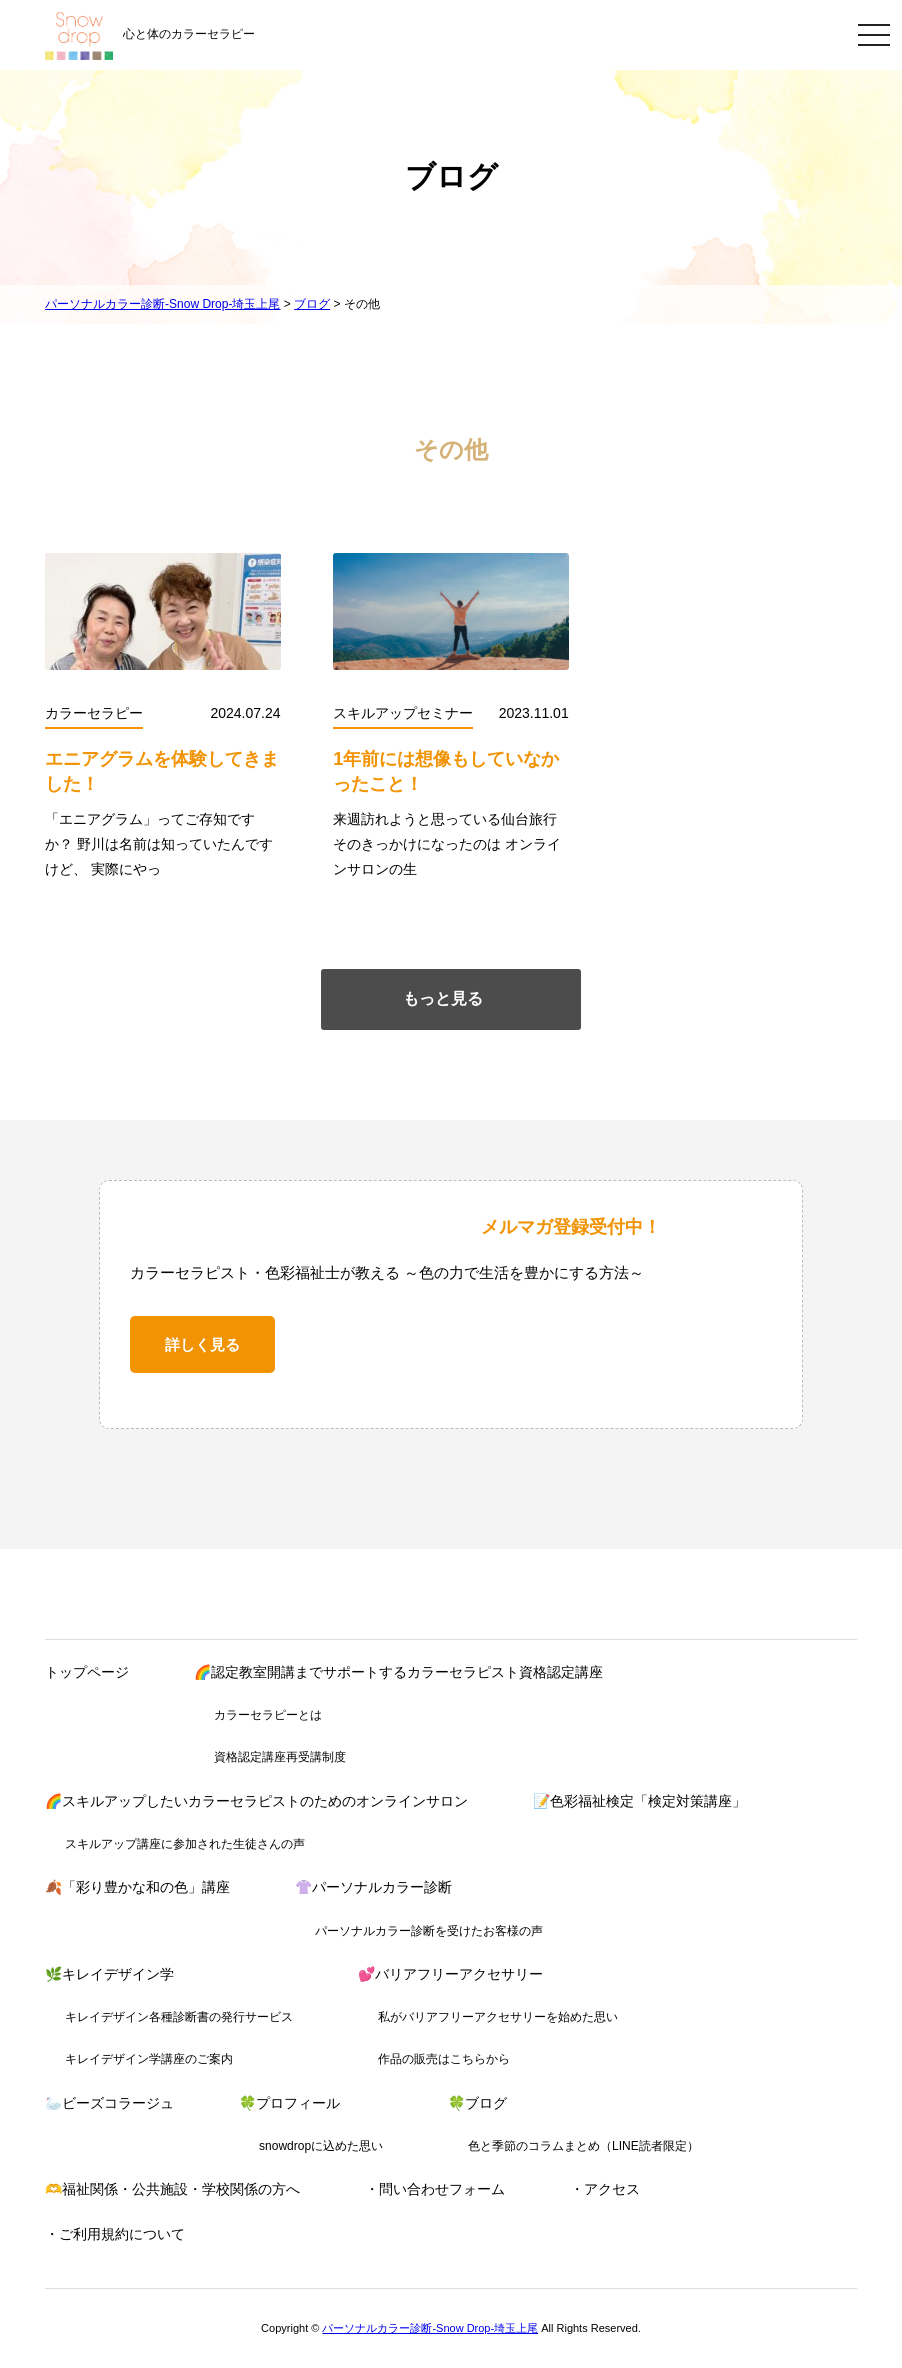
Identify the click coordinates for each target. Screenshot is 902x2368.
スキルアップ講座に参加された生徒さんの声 (185, 1844)
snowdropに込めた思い (321, 2146)
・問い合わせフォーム (435, 2189)
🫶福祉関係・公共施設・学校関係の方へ (172, 2189)
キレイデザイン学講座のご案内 (149, 2059)
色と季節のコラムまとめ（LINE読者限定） (583, 2146)
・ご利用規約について (115, 2234)
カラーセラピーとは (268, 1715)
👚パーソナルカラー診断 (373, 1887)
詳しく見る (202, 1344)
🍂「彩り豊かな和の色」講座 (137, 1887)
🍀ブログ (477, 2103)
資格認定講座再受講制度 (280, 1757)
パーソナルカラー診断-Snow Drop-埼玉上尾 (430, 2328)
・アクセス (605, 2189)
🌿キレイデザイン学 (109, 1974)
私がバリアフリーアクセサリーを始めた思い (498, 2017)
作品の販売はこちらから (444, 2059)
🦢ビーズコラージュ (109, 2103)
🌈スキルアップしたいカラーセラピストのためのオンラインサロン (256, 1801)
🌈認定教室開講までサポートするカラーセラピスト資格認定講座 (398, 1672)
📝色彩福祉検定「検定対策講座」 (639, 1801)
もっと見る (443, 998)
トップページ (87, 1672)
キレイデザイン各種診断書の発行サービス (179, 2017)
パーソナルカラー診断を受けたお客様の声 (429, 1931)
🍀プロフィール (289, 2103)
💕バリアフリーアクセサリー (450, 1974)
